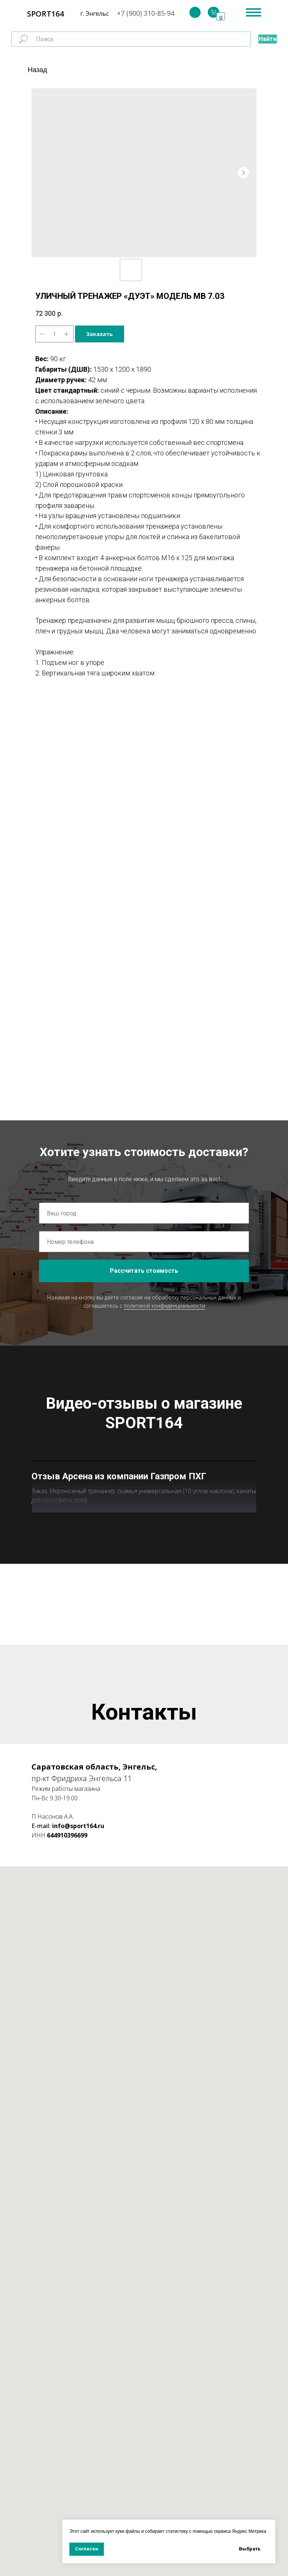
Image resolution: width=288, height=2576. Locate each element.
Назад (37, 70)
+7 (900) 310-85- (142, 13)
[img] (195, 12)
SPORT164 (45, 14)
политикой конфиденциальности (164, 1305)
